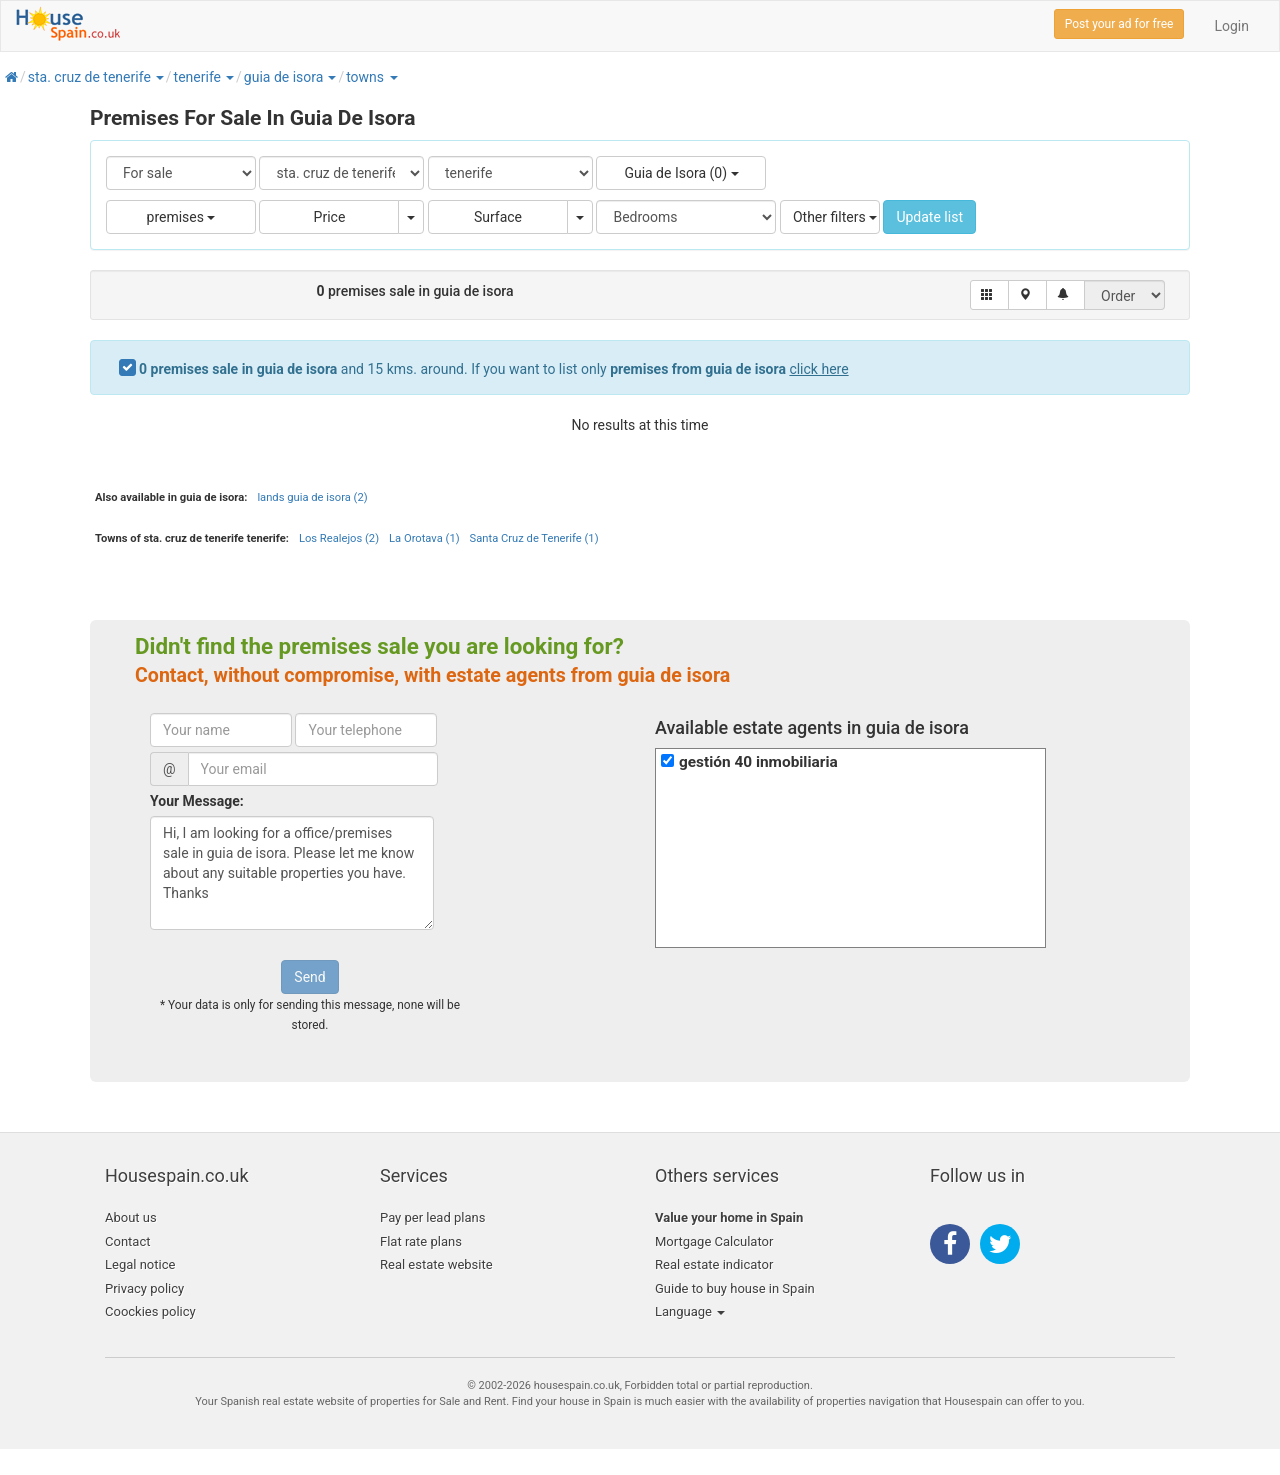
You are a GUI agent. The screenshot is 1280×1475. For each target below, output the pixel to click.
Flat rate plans (421, 1241)
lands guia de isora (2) (312, 497)
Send (309, 977)
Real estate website (436, 1264)
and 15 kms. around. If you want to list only (494, 369)
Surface (498, 217)
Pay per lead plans (432, 1217)
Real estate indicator (714, 1264)
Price (330, 217)
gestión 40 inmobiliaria (758, 762)
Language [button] (690, 1311)
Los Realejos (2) (339, 538)
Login (1231, 26)
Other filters (835, 217)
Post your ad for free (1119, 24)
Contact (127, 1241)
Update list (929, 217)
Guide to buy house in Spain (735, 1288)
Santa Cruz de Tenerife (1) (534, 538)
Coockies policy (150, 1311)
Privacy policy (144, 1288)
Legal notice (140, 1264)
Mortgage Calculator (714, 1241)
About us (131, 1217)
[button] (159, 77)
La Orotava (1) (424, 538)
